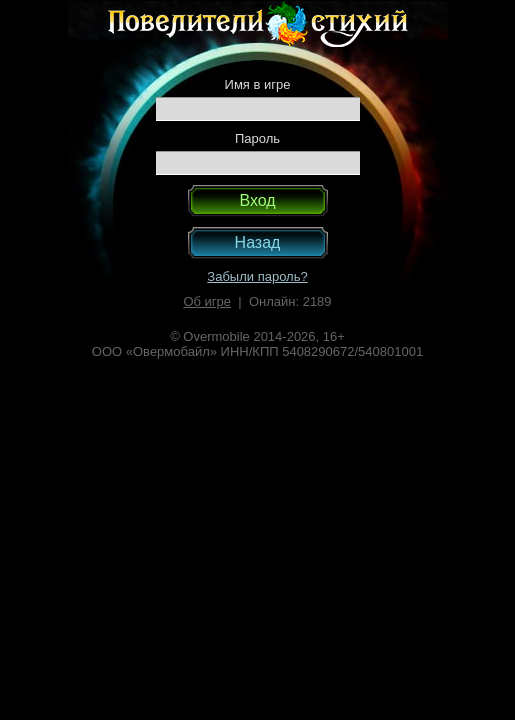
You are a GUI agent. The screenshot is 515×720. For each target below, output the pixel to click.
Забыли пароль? (257, 276)
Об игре (207, 301)
